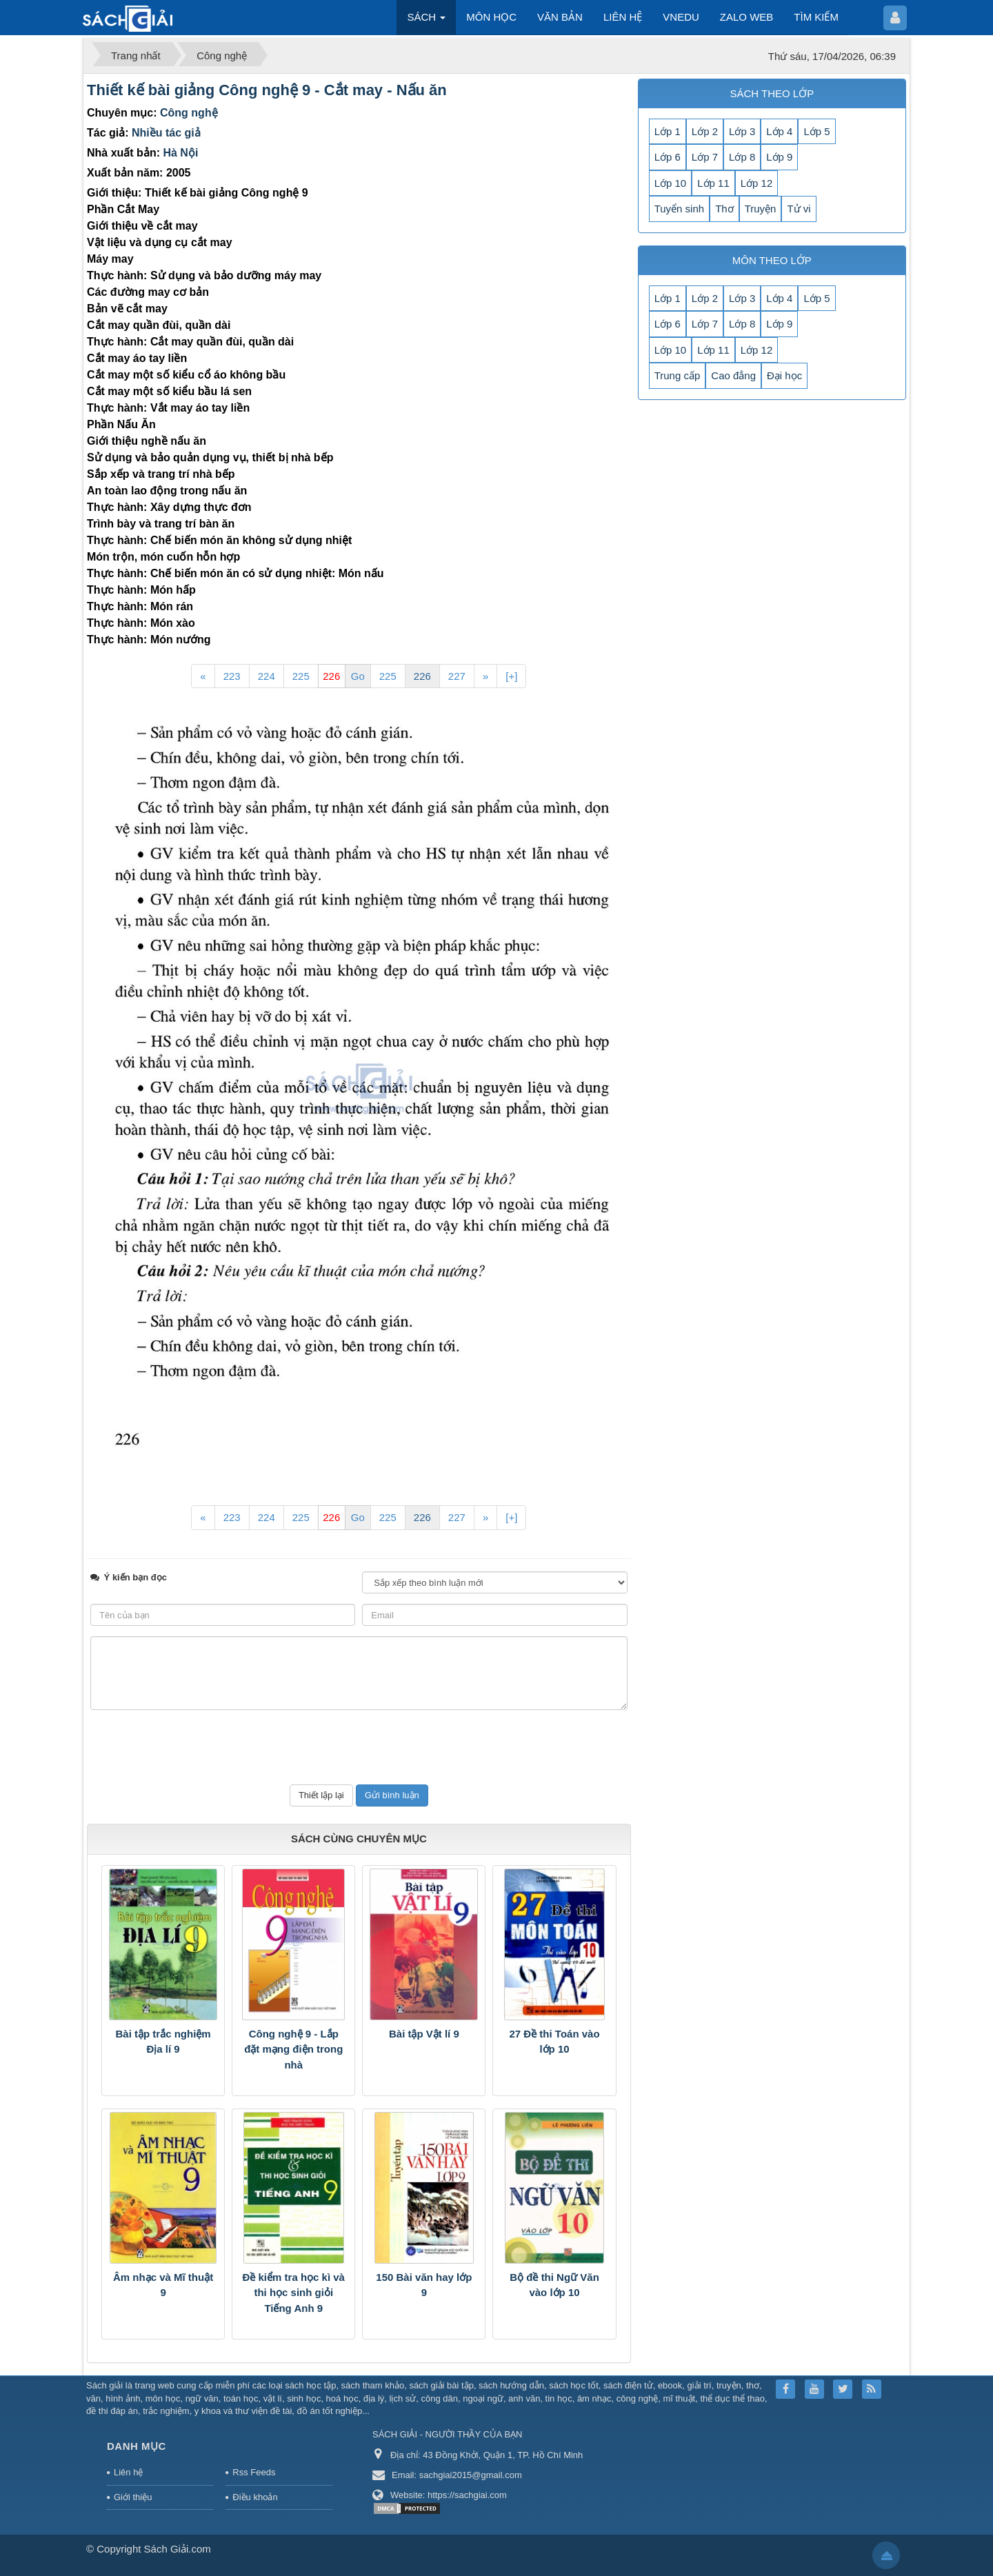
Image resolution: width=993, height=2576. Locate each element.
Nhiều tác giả (166, 133)
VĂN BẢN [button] (560, 17)
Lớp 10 (670, 183)
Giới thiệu (133, 2497)
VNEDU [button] (681, 17)
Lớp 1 (667, 131)
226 (422, 676)
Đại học (784, 375)
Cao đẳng (733, 375)
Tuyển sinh (679, 208)
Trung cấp (677, 375)
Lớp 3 (742, 131)
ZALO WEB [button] (747, 17)
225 (301, 676)
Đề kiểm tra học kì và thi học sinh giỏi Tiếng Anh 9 (294, 2292)
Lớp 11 (713, 183)
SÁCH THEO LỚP (772, 93)
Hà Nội (180, 153)
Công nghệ (189, 113)
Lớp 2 (705, 131)
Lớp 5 (816, 131)
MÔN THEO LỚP (772, 260)
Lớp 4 (779, 131)
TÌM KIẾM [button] (816, 17)
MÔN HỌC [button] (491, 17)
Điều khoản (254, 2497)
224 (266, 676)
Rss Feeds (253, 2472)
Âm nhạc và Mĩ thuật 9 (163, 2285)
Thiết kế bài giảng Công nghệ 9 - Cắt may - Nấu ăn (267, 90)
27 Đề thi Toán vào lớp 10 (555, 2041)
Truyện (760, 208)
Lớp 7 (705, 157)
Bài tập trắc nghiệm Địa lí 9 (162, 2041)
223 (232, 676)
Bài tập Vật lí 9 (424, 2034)
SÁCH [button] (426, 21)
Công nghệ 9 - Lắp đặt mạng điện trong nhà (293, 2049)
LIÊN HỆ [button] (622, 17)
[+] (511, 676)
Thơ (724, 208)
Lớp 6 (667, 157)
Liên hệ (128, 2472)
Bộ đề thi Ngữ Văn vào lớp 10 (554, 2285)
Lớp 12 (757, 183)
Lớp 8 (742, 157)
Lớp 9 (779, 157)
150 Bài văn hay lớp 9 (424, 2285)
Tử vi (798, 208)
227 (456, 676)
